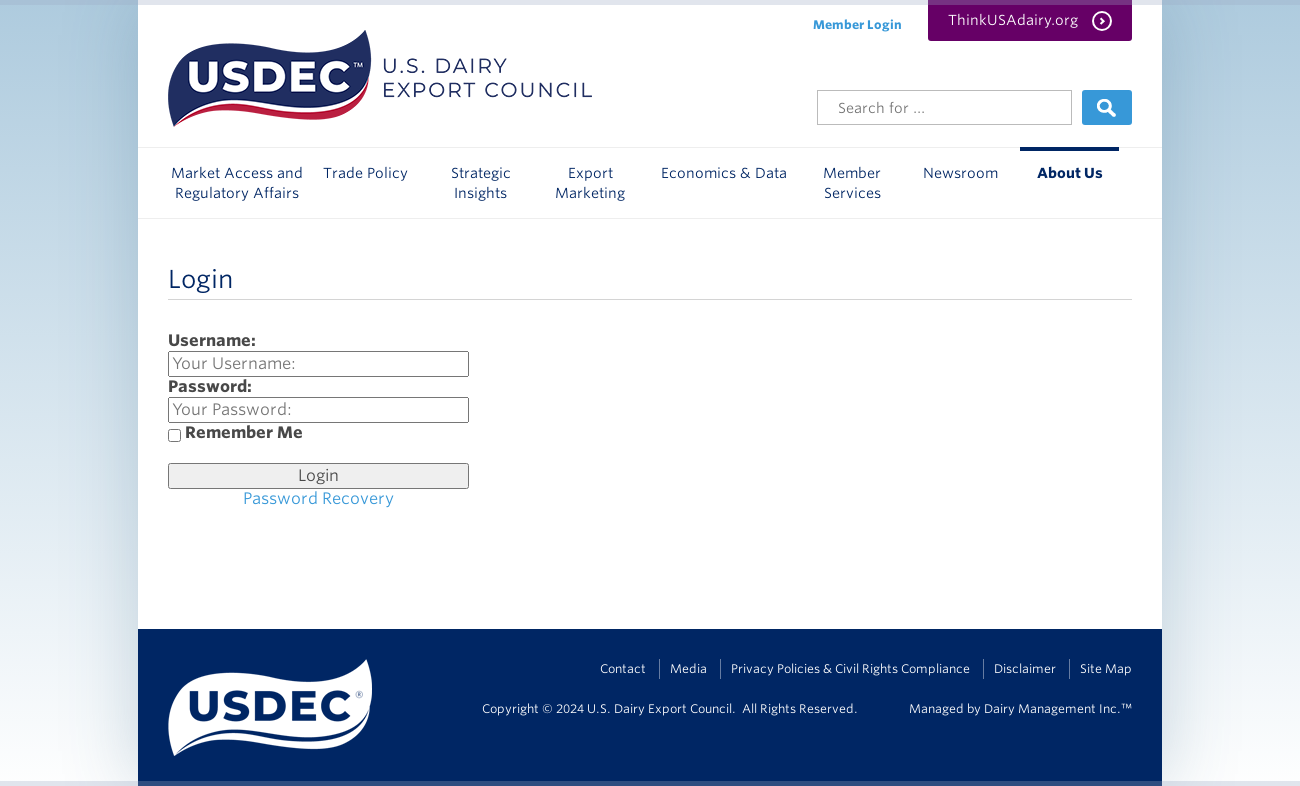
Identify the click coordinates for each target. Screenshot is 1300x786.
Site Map (1106, 668)
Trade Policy (365, 173)
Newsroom (960, 173)
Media (688, 668)
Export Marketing (590, 183)
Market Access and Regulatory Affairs (237, 183)
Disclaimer (1025, 668)
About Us (1070, 173)
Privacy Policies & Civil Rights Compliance (850, 668)
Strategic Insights (481, 183)
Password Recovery (318, 498)
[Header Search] (944, 107)
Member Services (852, 183)
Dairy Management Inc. (1052, 708)
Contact (623, 668)
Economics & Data (724, 173)
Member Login (857, 24)
